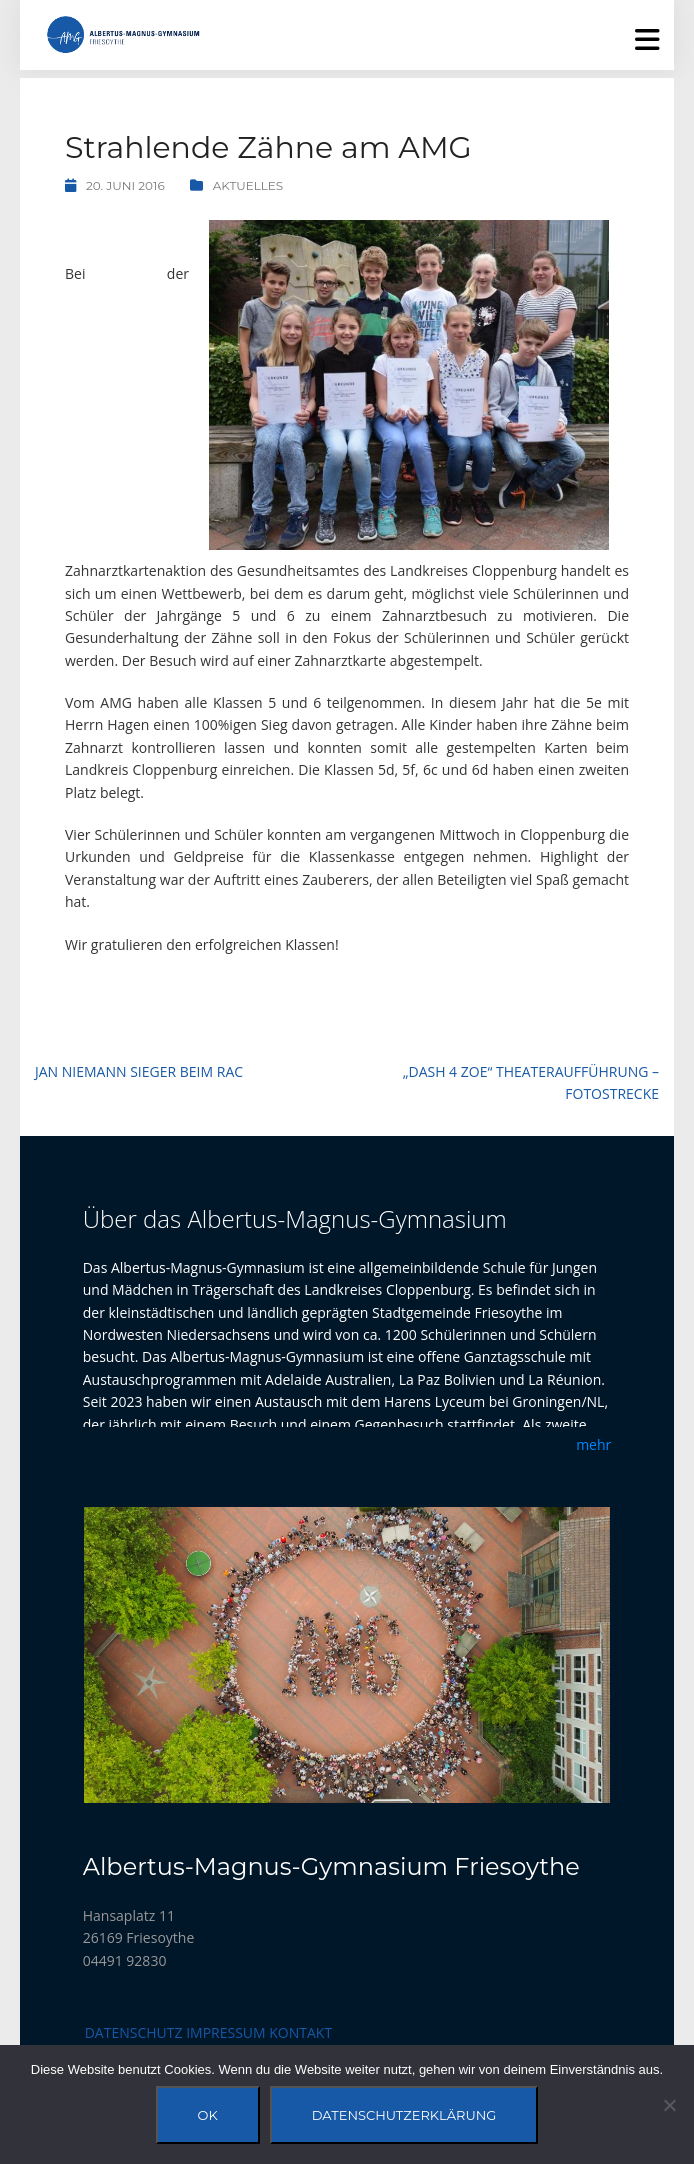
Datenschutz (134, 2032)
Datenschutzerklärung (404, 2115)
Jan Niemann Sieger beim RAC (139, 1071)
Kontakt (300, 2032)
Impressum (226, 2032)
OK (208, 2115)
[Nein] (669, 2105)
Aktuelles (248, 185)
